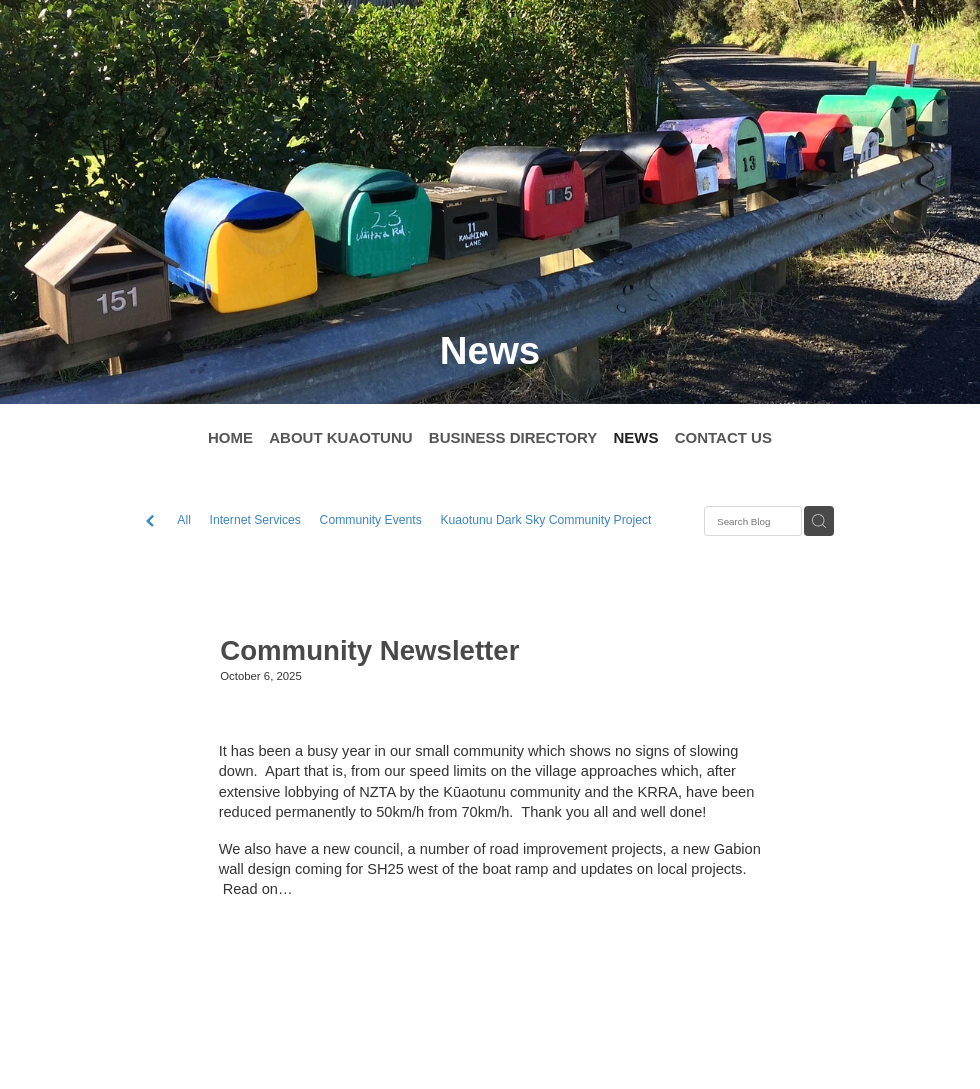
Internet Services (255, 520)
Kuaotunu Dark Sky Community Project (545, 520)
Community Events (371, 520)
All (184, 520)
